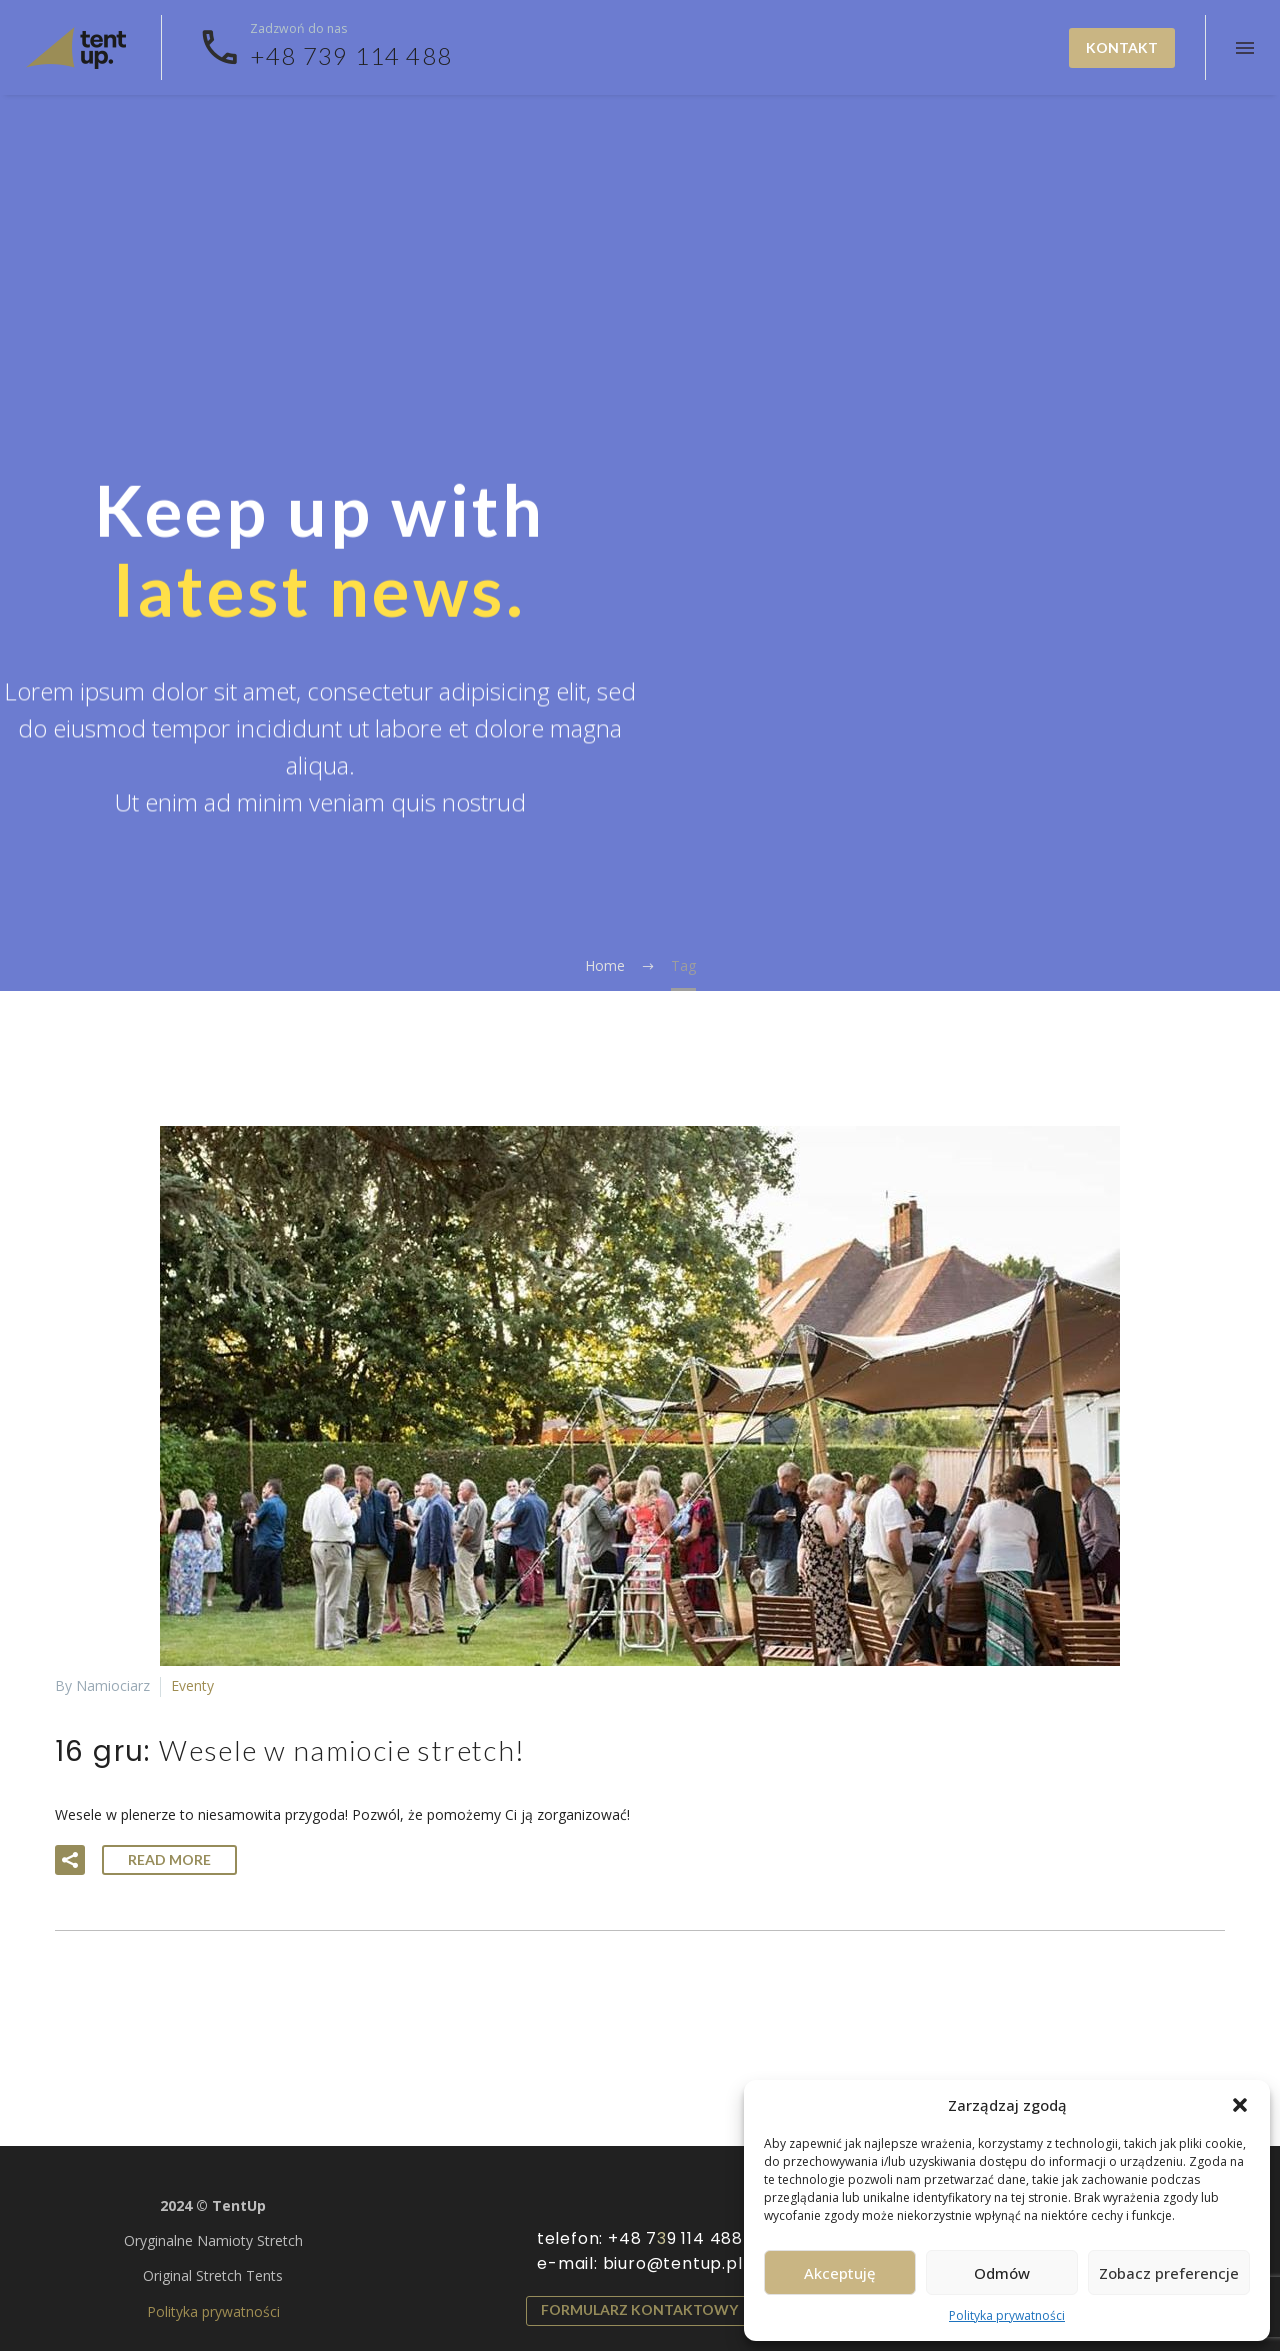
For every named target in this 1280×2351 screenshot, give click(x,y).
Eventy (192, 1685)
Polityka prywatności (1007, 2315)
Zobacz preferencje (1169, 2273)
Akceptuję (840, 2273)
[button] (1240, 2105)
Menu (1245, 48)
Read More (169, 1859)
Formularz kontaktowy (639, 2309)
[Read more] (324, 48)
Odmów (1002, 2273)
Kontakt (1122, 47)
